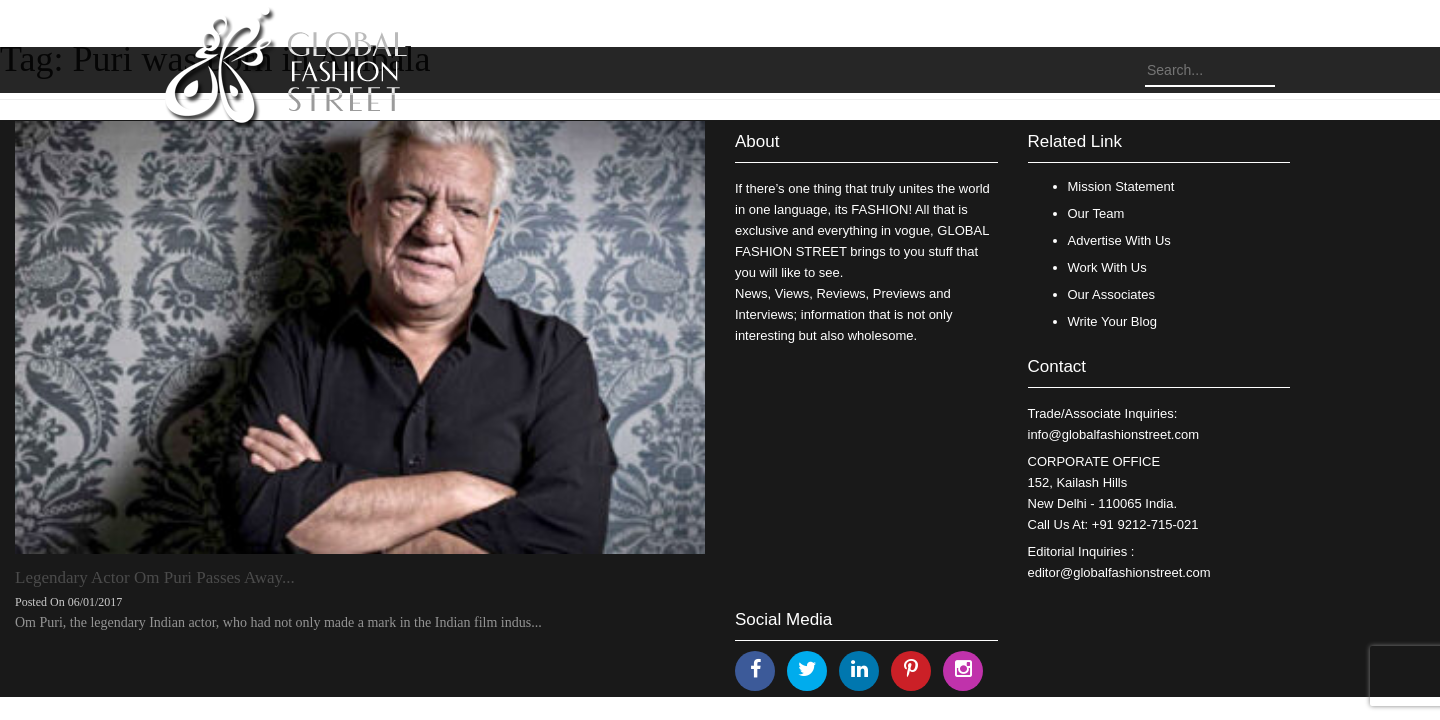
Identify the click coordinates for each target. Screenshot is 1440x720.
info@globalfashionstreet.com (1113, 434)
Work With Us (1107, 267)
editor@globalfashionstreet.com (1119, 572)
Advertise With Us (1119, 240)
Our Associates (1111, 294)
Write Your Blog (1112, 321)
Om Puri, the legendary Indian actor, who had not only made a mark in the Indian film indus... (278, 622)
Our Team (1096, 213)
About (757, 141)
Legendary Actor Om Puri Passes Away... (155, 577)
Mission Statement (1121, 186)
